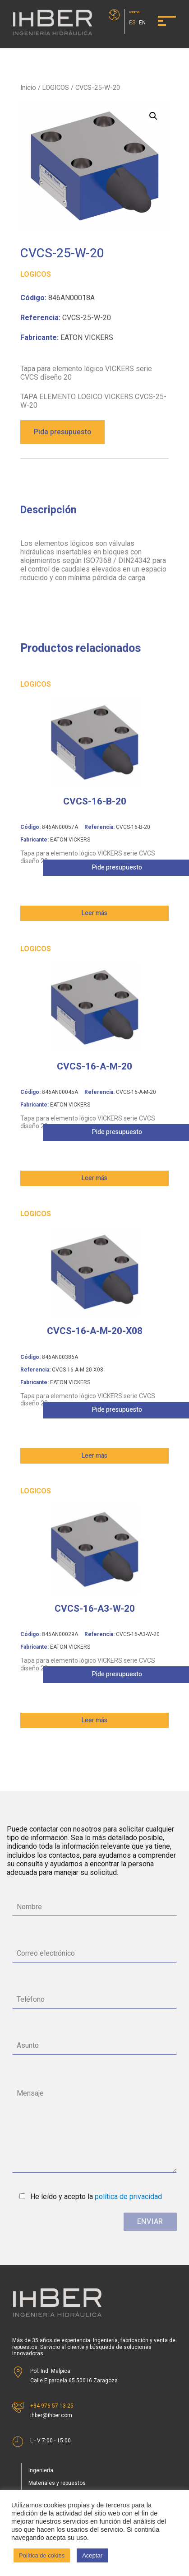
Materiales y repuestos (57, 2483)
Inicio (28, 88)
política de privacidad (128, 2196)
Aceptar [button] (92, 2555)
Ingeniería (40, 2470)
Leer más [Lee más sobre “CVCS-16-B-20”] (94, 913)
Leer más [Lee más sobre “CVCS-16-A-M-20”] (94, 1178)
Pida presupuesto (62, 432)
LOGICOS (55, 88)
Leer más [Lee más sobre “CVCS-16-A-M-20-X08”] (94, 1455)
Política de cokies (42, 2555)
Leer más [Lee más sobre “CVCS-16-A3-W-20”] (94, 1720)
